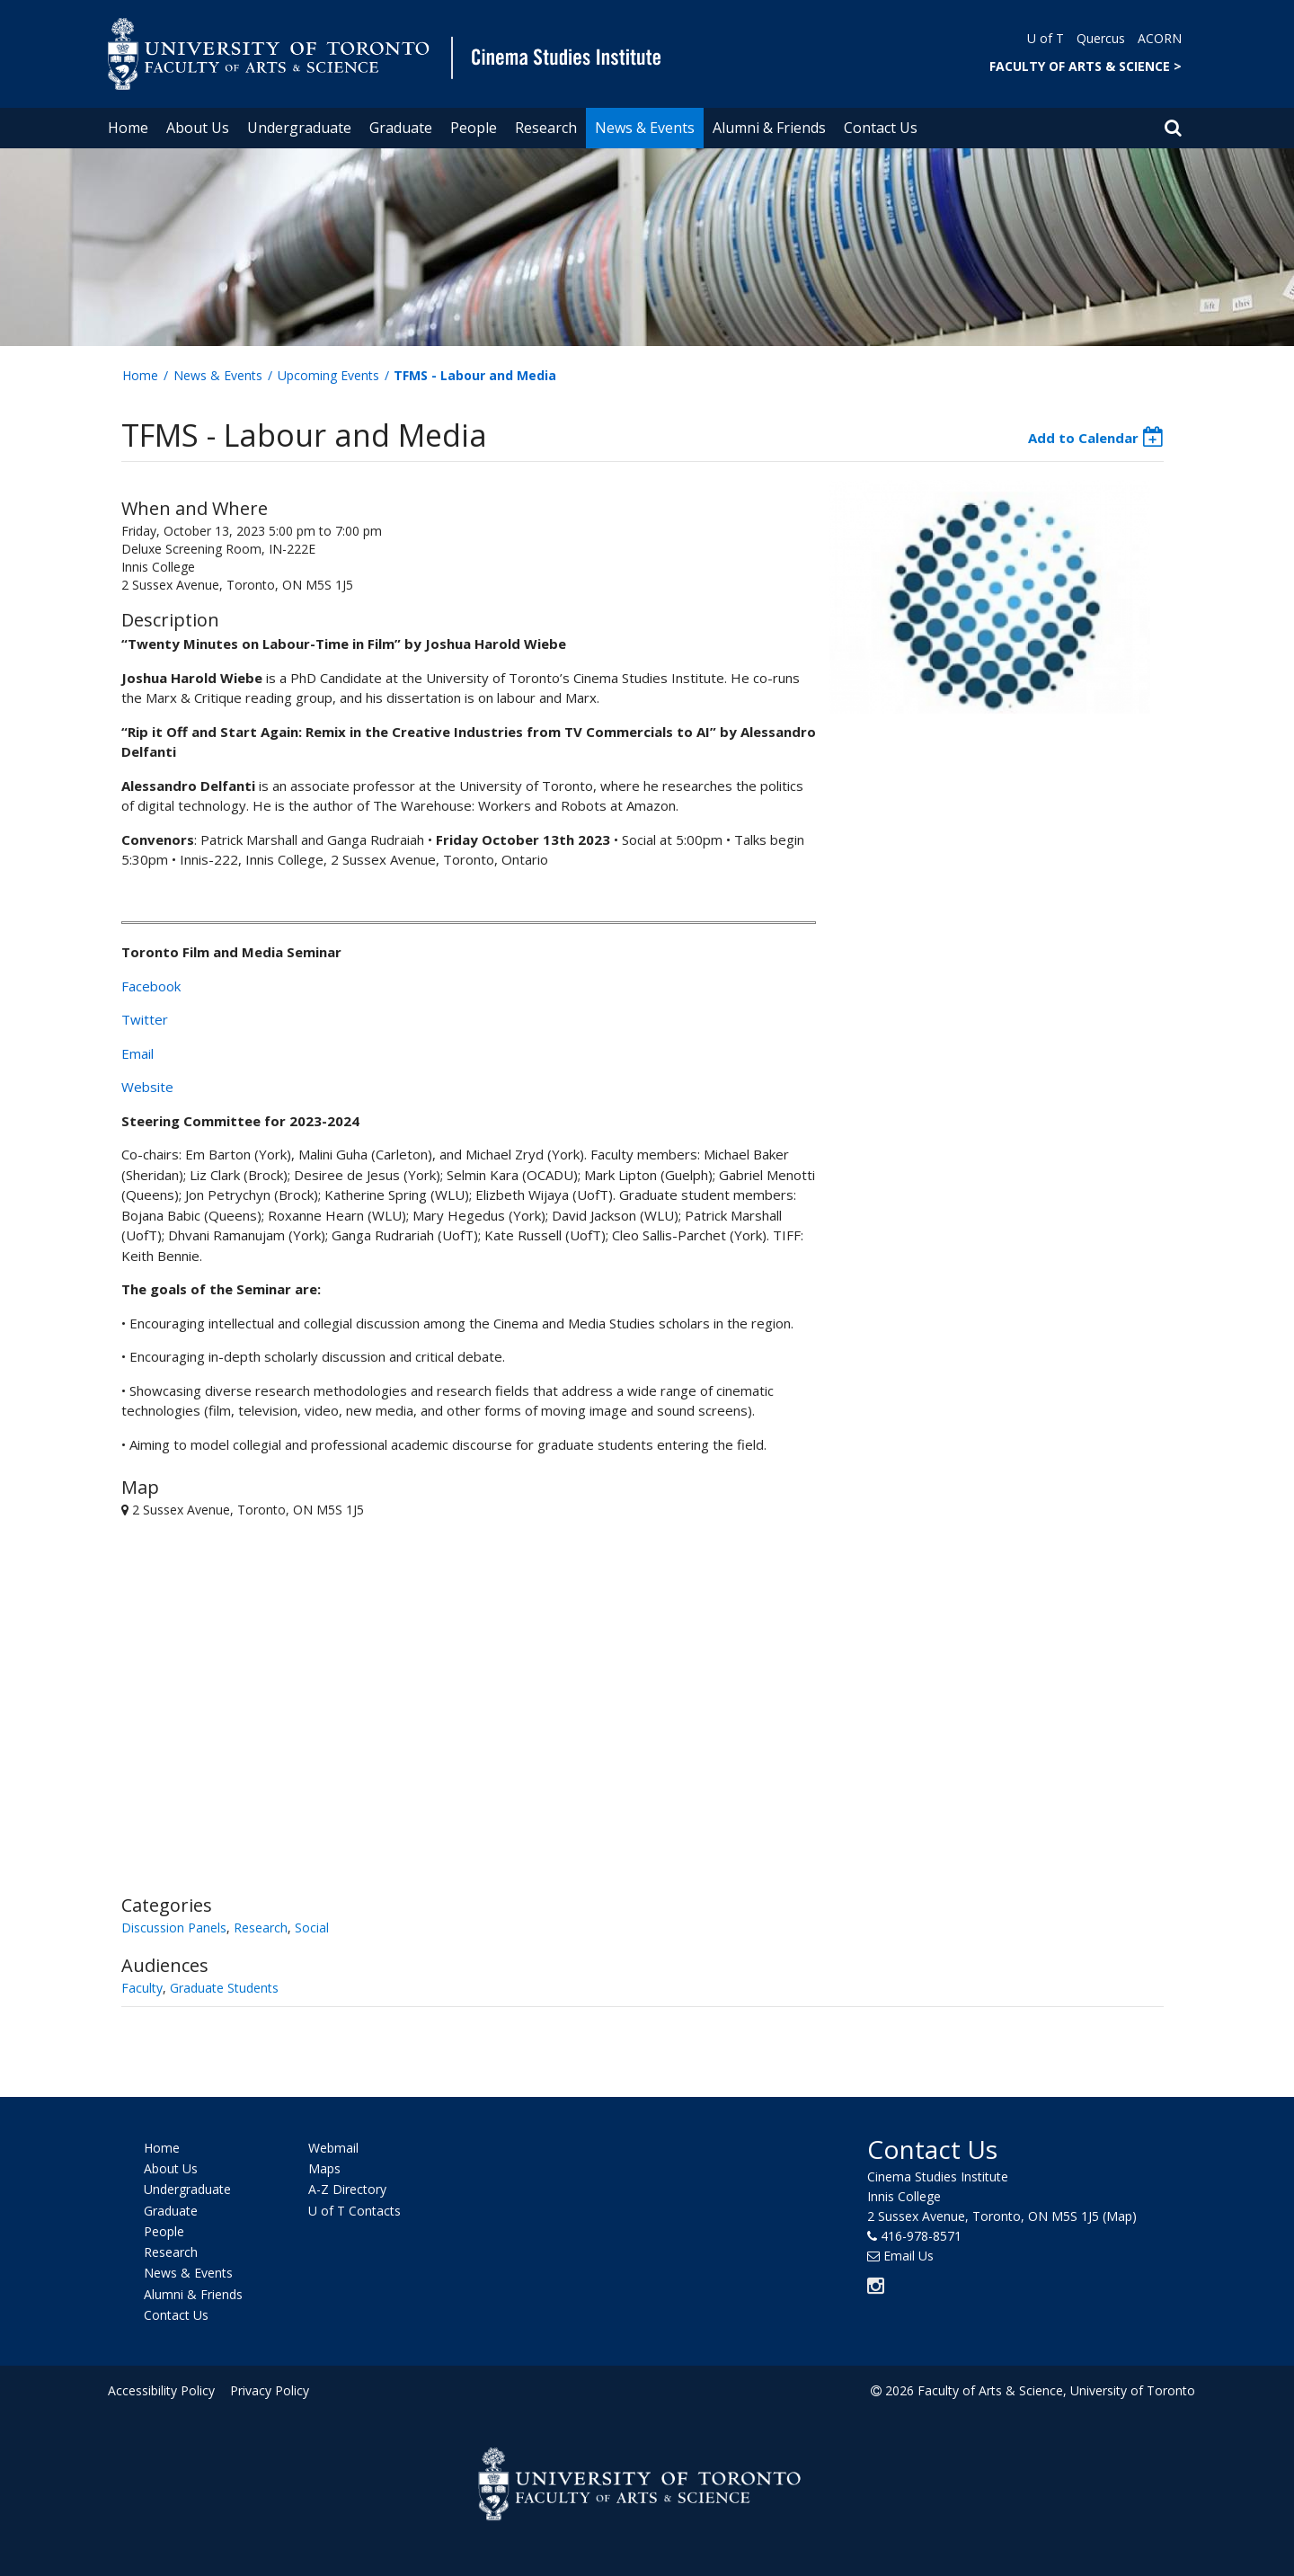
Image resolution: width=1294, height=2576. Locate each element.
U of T (1045, 38)
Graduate (400, 128)
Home (128, 128)
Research (546, 128)
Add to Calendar (1083, 438)
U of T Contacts (354, 2210)
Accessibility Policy (161, 2390)
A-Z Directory (347, 2189)
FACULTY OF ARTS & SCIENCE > (1085, 66)
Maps (324, 2168)
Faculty (142, 1987)
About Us (197, 128)
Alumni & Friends (769, 128)
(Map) (1120, 2216)
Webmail (333, 2147)
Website (147, 1087)
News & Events (645, 128)
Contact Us (880, 128)
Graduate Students (224, 1987)
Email (137, 1053)
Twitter (144, 1019)
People (473, 128)
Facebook (151, 986)
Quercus (1101, 38)
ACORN (1160, 38)
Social (312, 1927)
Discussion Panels (173, 1927)
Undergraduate (299, 128)
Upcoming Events (328, 375)
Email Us (908, 2255)
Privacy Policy (266, 2390)
